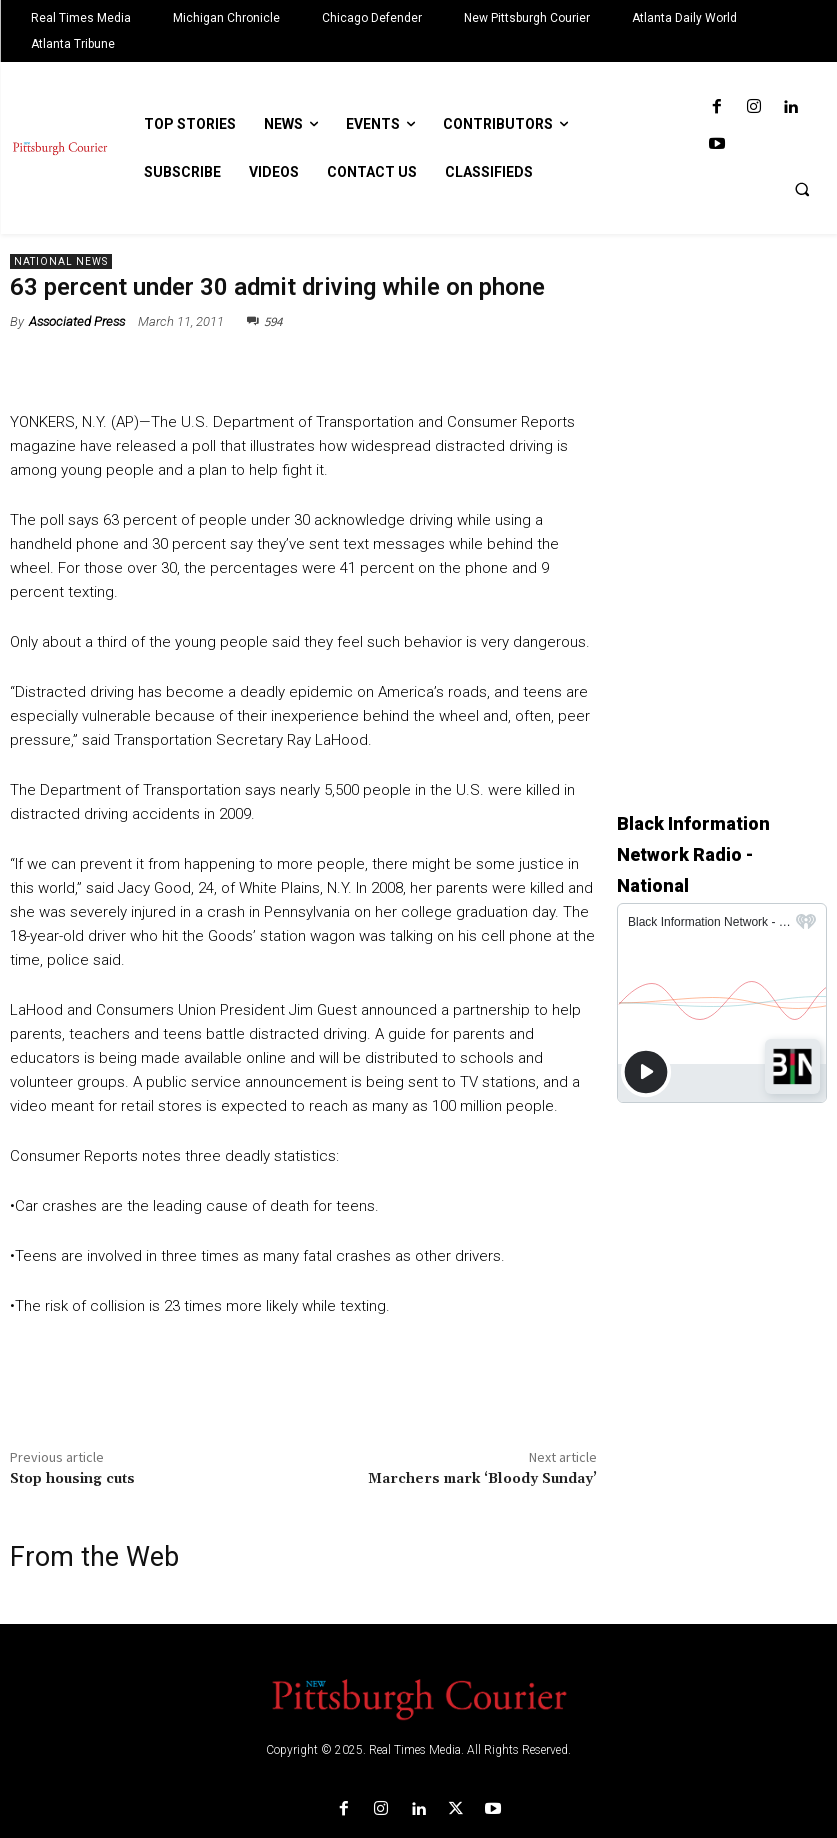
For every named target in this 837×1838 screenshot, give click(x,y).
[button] (802, 189)
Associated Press (77, 321)
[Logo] (418, 1698)
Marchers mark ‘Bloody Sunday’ (482, 1479)
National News (61, 261)
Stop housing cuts (72, 1479)
